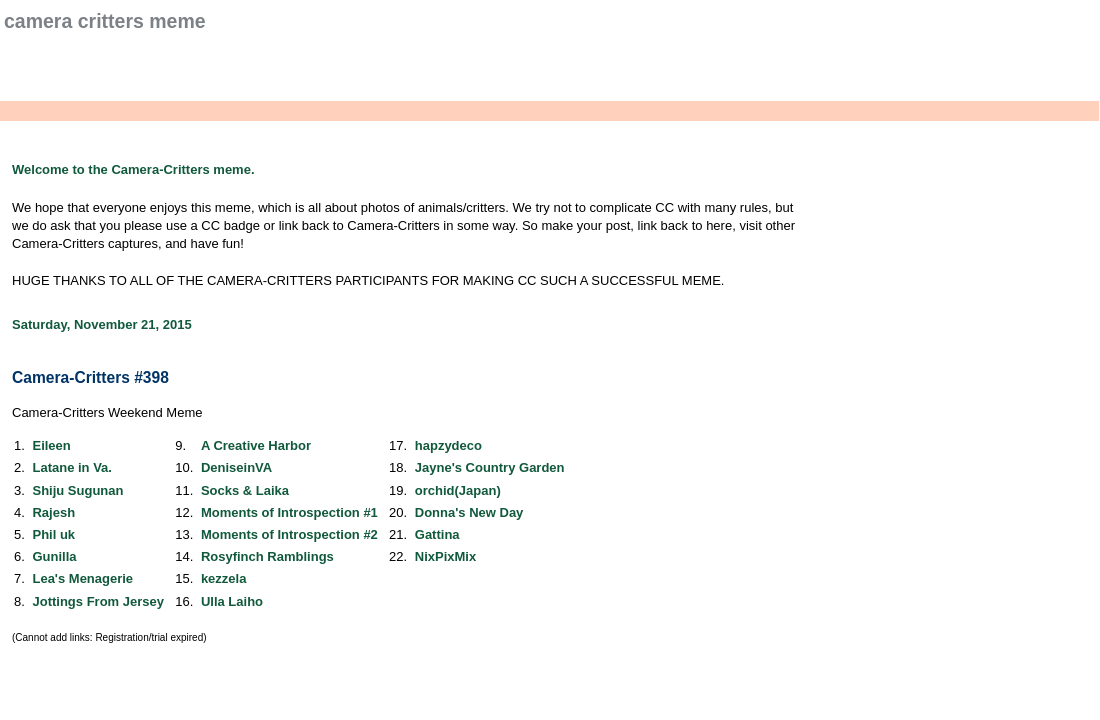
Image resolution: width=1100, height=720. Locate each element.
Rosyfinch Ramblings (267, 556)
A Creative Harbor (256, 445)
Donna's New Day (469, 512)
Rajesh (53, 512)
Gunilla (54, 556)
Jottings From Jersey (98, 601)
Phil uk (53, 534)
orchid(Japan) (458, 490)
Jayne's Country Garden (490, 467)
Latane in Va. (71, 467)
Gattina (437, 534)
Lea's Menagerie (82, 578)
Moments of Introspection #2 (289, 534)
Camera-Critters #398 (90, 377)
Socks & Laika (245, 490)
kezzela (224, 578)
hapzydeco (448, 445)
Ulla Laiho (232, 601)
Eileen (51, 445)
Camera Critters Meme (105, 21)
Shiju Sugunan (77, 490)
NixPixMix (445, 556)
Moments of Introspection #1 (289, 512)
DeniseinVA (236, 467)
